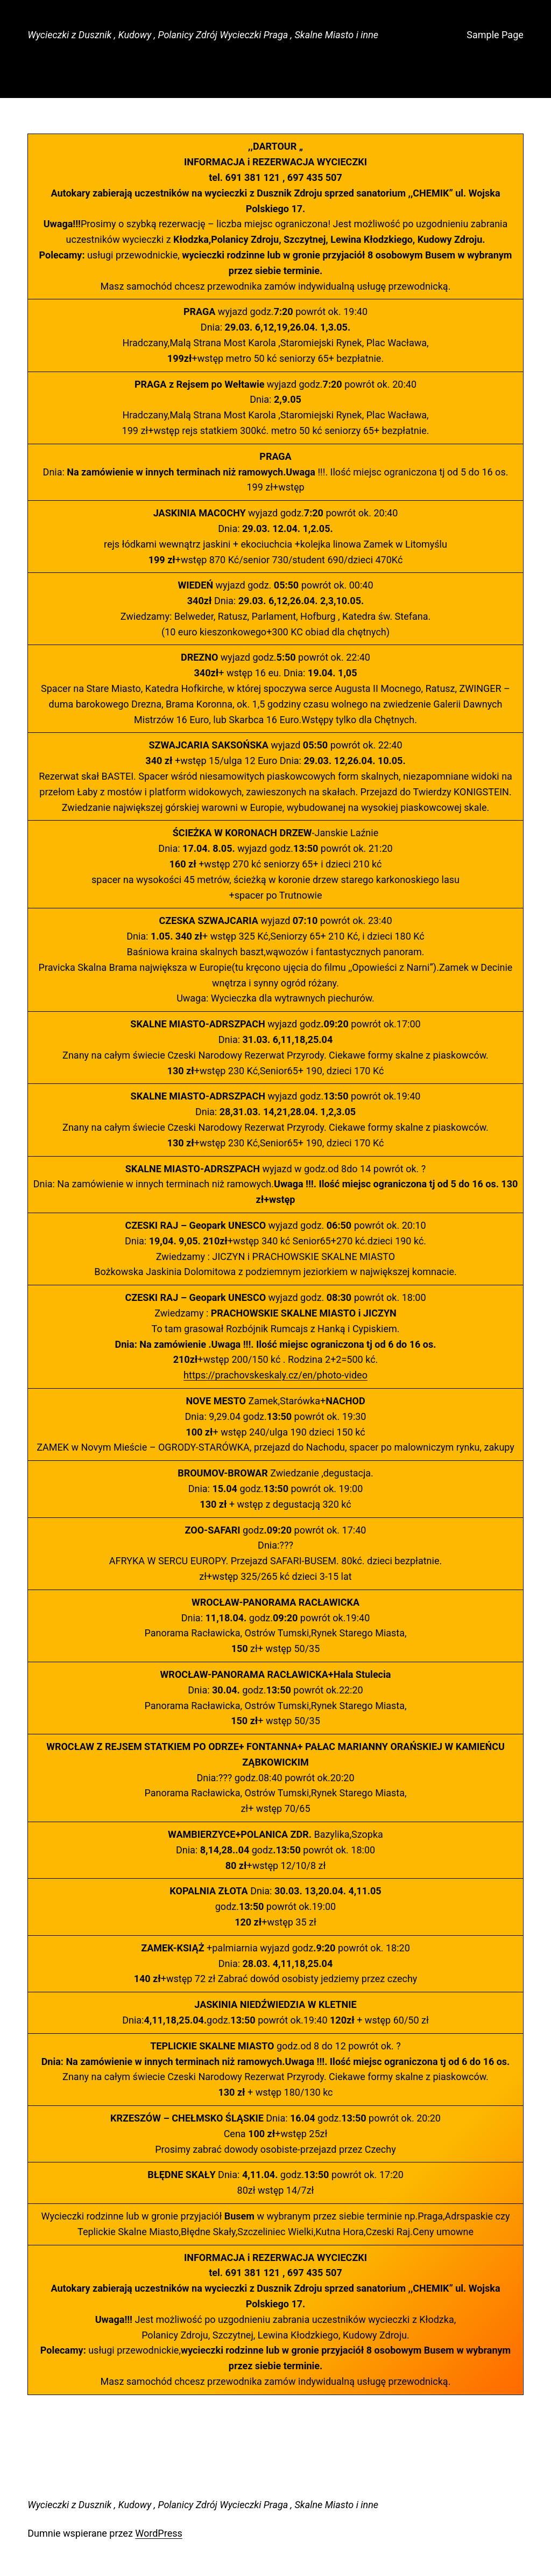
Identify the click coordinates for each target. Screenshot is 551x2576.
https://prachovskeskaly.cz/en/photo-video (275, 1375)
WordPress (158, 2533)
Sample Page (495, 34)
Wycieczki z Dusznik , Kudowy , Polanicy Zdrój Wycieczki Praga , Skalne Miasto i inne (202, 34)
